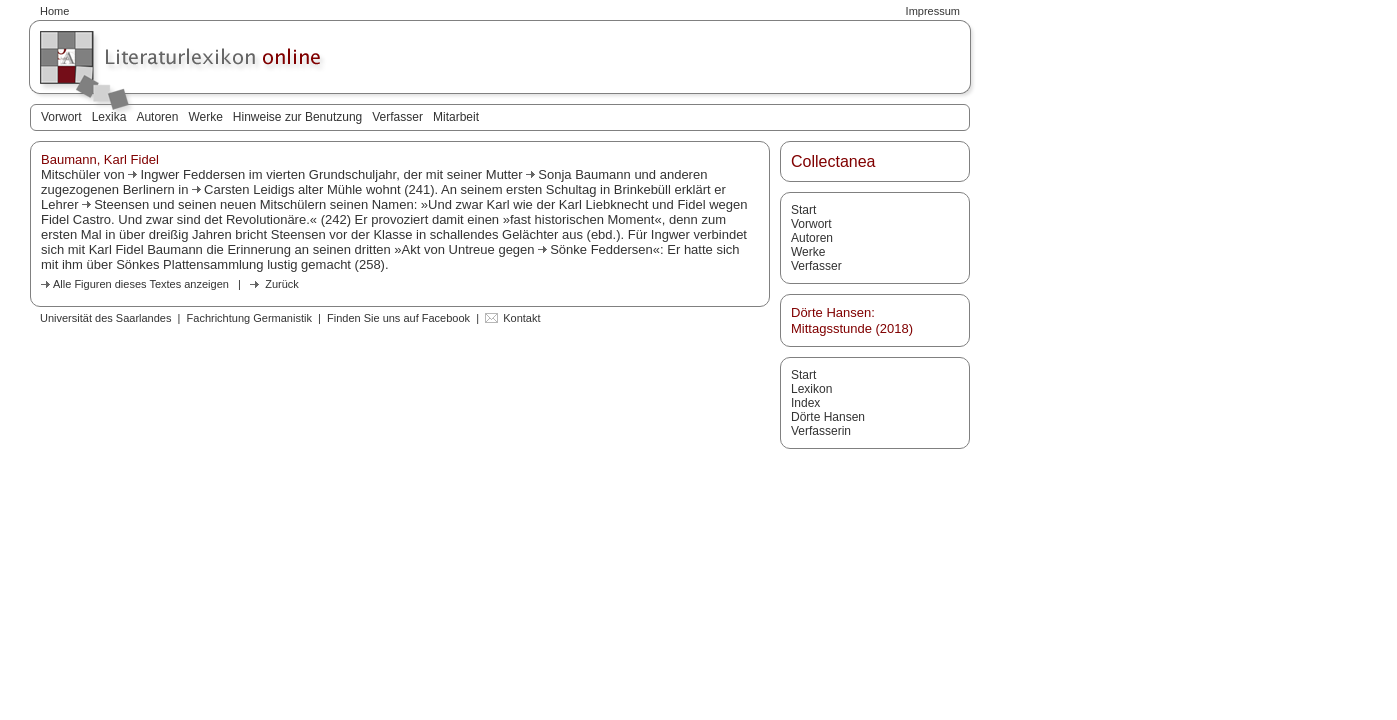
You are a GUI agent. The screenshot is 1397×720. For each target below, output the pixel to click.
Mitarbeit (456, 117)
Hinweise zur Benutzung (297, 117)
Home (54, 11)
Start (803, 210)
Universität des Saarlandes (105, 318)
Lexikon (811, 389)
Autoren (157, 117)
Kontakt (521, 318)
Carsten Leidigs (249, 189)
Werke (205, 117)
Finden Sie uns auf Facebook (398, 318)
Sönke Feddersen (601, 249)
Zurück (282, 284)
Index (805, 403)
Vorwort (61, 117)
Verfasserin (821, 431)
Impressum (933, 11)
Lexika (109, 117)
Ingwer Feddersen (192, 174)
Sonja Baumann (584, 174)
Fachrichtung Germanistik (249, 318)
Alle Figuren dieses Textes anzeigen (141, 284)
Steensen (121, 204)
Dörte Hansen (828, 417)
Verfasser (397, 117)
